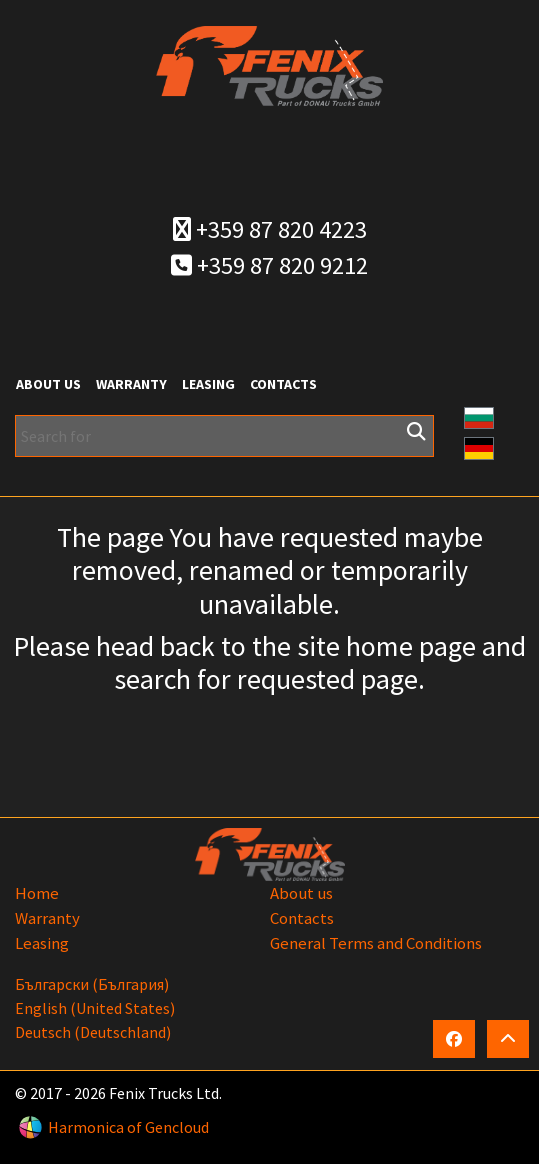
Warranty (131, 384)
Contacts (283, 384)
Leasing (208, 384)
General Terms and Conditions (376, 943)
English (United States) (95, 1008)
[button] (479, 416)
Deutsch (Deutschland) (93, 1032)
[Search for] (224, 436)
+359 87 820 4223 (270, 229)
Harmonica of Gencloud (128, 1127)
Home (37, 893)
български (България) (92, 984)
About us (48, 384)
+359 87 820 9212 (269, 265)
